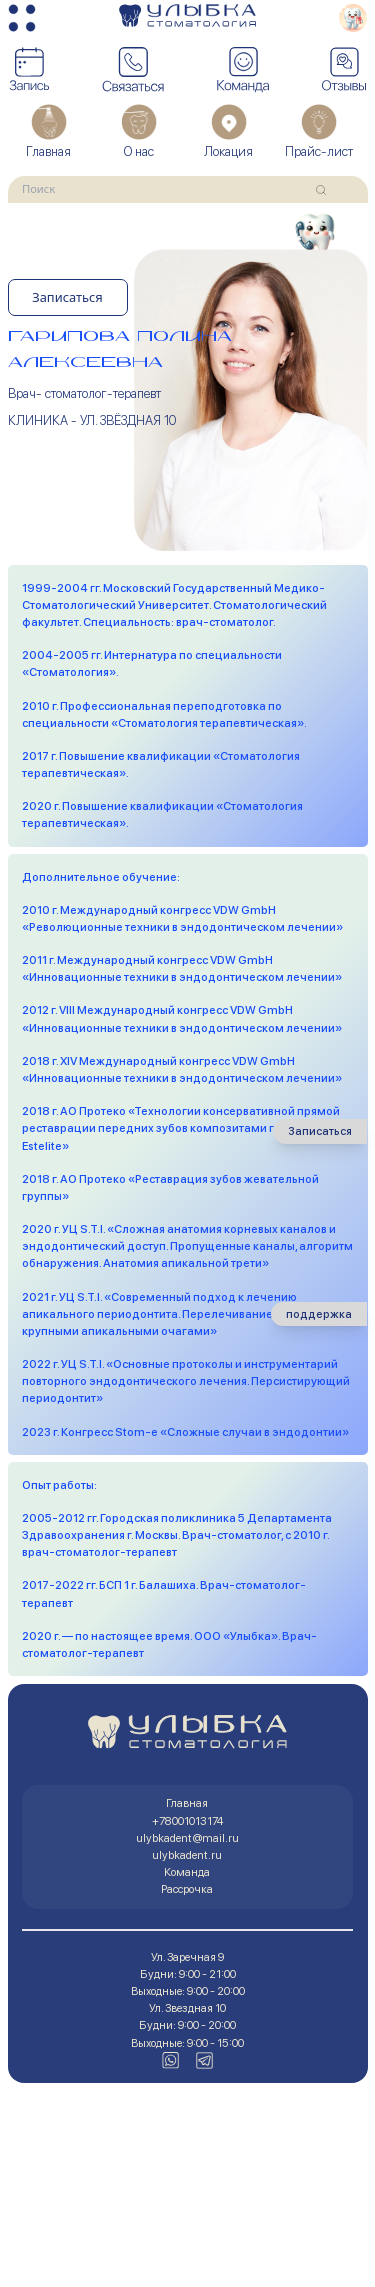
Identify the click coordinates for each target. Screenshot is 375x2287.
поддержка (319, 1314)
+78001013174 (187, 1821)
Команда (187, 1872)
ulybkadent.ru (187, 1855)
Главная (187, 1803)
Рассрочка (187, 1889)
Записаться (67, 297)
